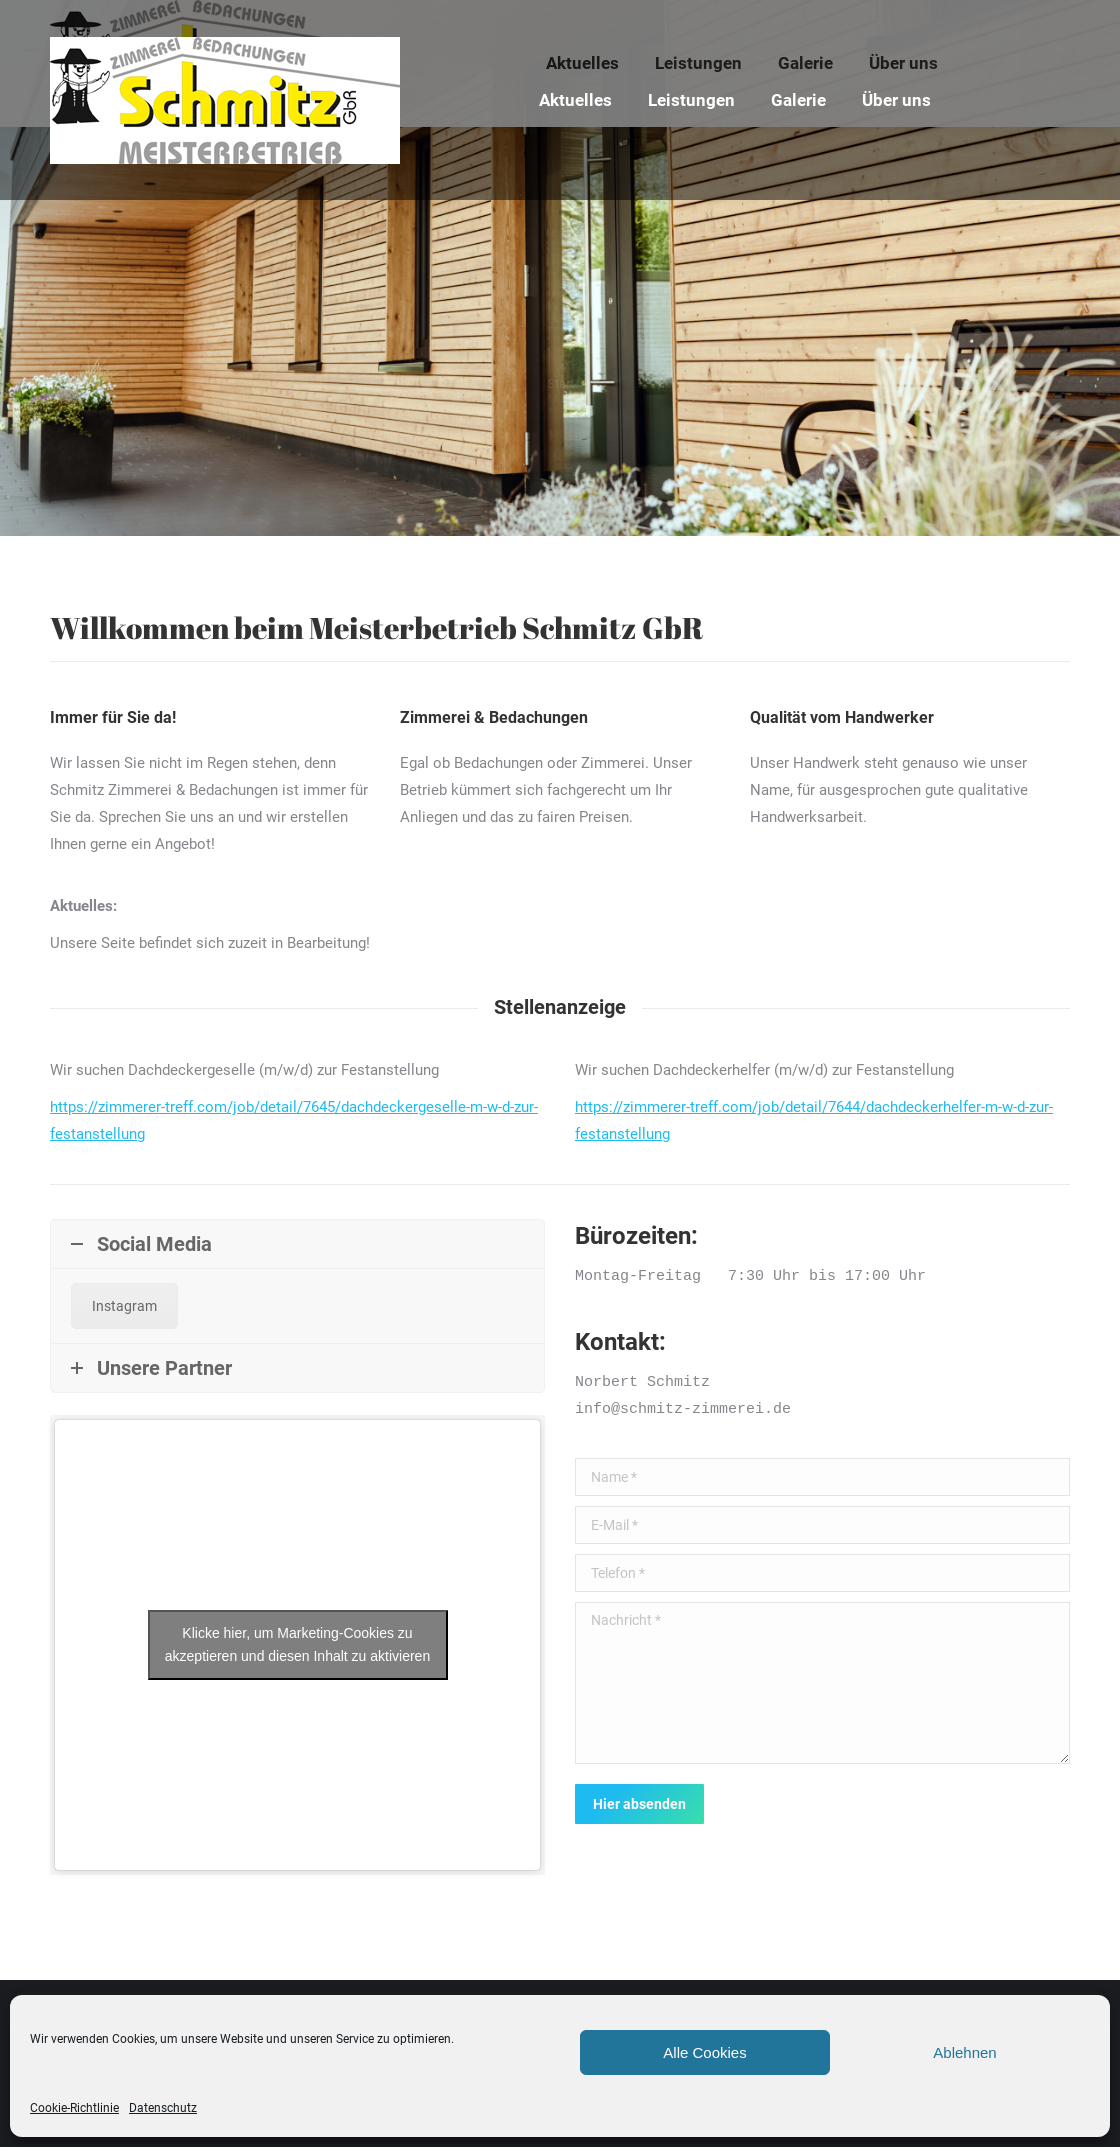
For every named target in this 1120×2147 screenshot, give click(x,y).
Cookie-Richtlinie (74, 2108)
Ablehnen (964, 2052)
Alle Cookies (704, 2052)
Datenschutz (163, 2108)
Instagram (124, 1306)
